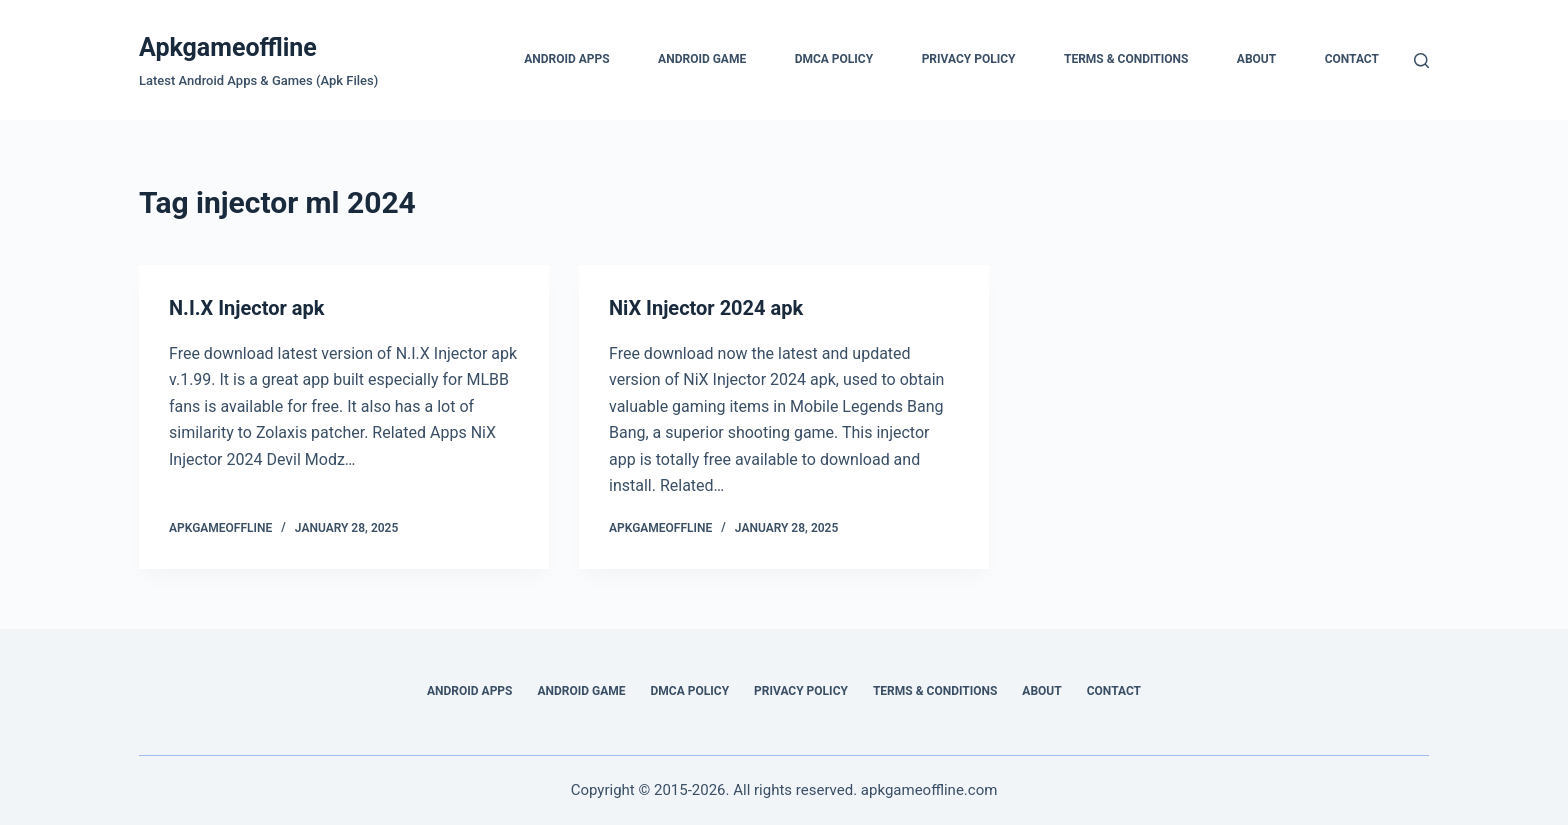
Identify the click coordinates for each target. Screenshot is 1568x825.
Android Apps (567, 59)
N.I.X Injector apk (246, 308)
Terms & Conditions (1126, 59)
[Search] (1421, 60)
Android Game (702, 59)
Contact (1352, 59)
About (1256, 59)
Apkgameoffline (228, 47)
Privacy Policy (969, 59)
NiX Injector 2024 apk (706, 308)
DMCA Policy (834, 59)
